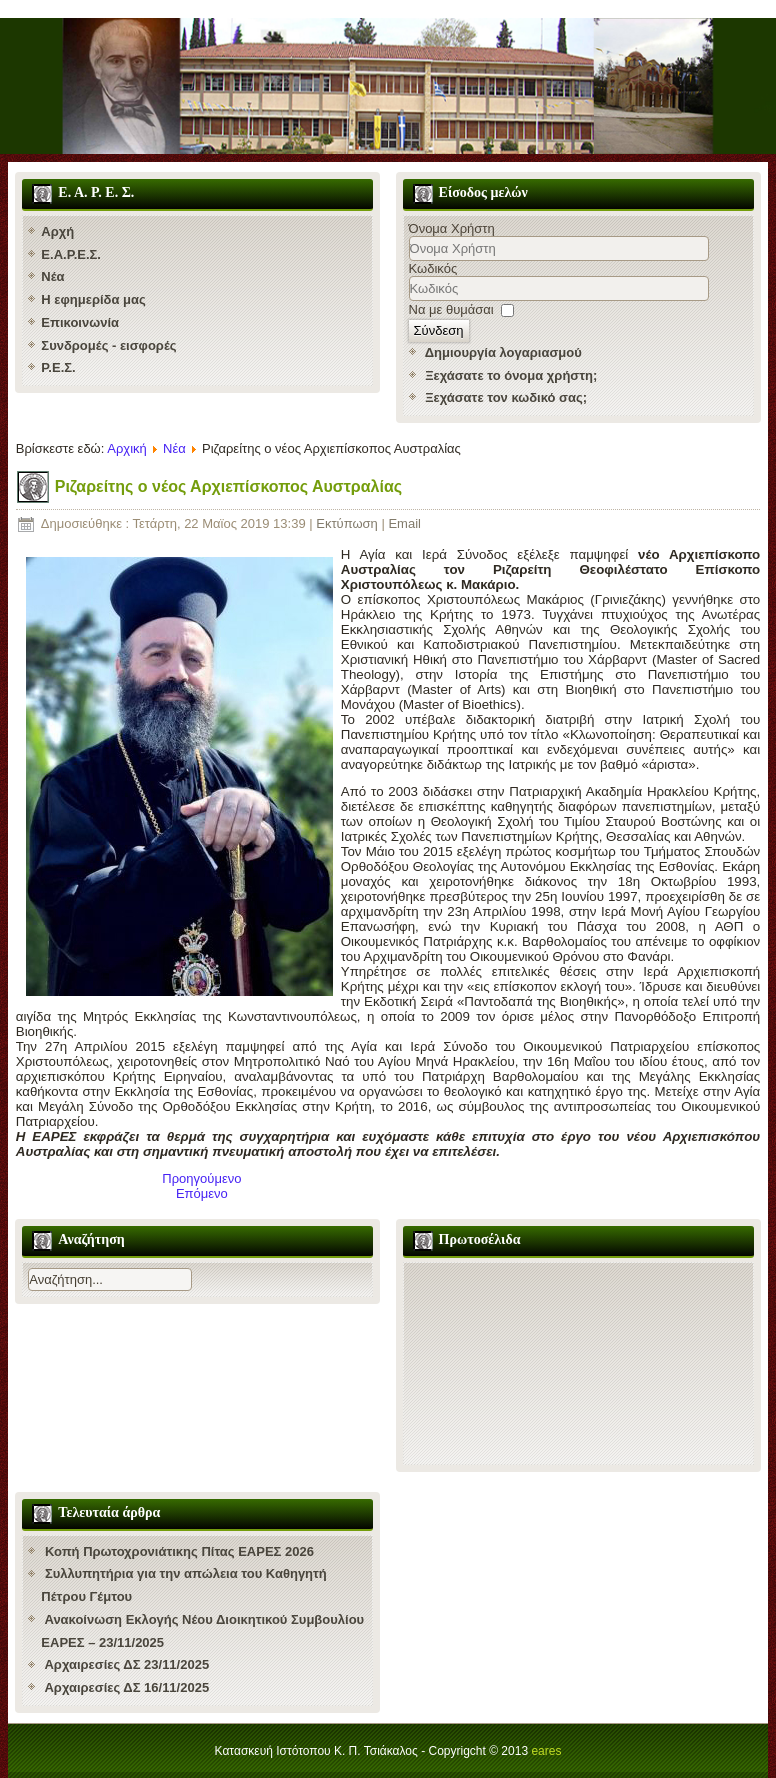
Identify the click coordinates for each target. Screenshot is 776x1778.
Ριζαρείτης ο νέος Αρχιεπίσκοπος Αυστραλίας (228, 486)
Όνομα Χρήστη (452, 228)
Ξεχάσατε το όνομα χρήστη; (511, 375)
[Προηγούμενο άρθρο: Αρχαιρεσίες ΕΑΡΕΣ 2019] (201, 1178)
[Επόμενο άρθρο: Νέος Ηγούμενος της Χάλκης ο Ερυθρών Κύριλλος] (202, 1193)
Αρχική (127, 448)
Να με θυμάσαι (451, 309)
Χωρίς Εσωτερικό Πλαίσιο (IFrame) (578, 1363)
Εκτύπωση (348, 523)
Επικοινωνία (80, 322)
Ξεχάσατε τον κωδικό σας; (506, 397)
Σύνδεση (439, 330)
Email (404, 523)
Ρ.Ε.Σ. (58, 367)
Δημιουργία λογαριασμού (503, 352)
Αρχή (57, 231)
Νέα (52, 276)
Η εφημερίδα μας (93, 299)
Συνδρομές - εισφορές (108, 345)
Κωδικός (433, 268)
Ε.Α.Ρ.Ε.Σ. (71, 254)
